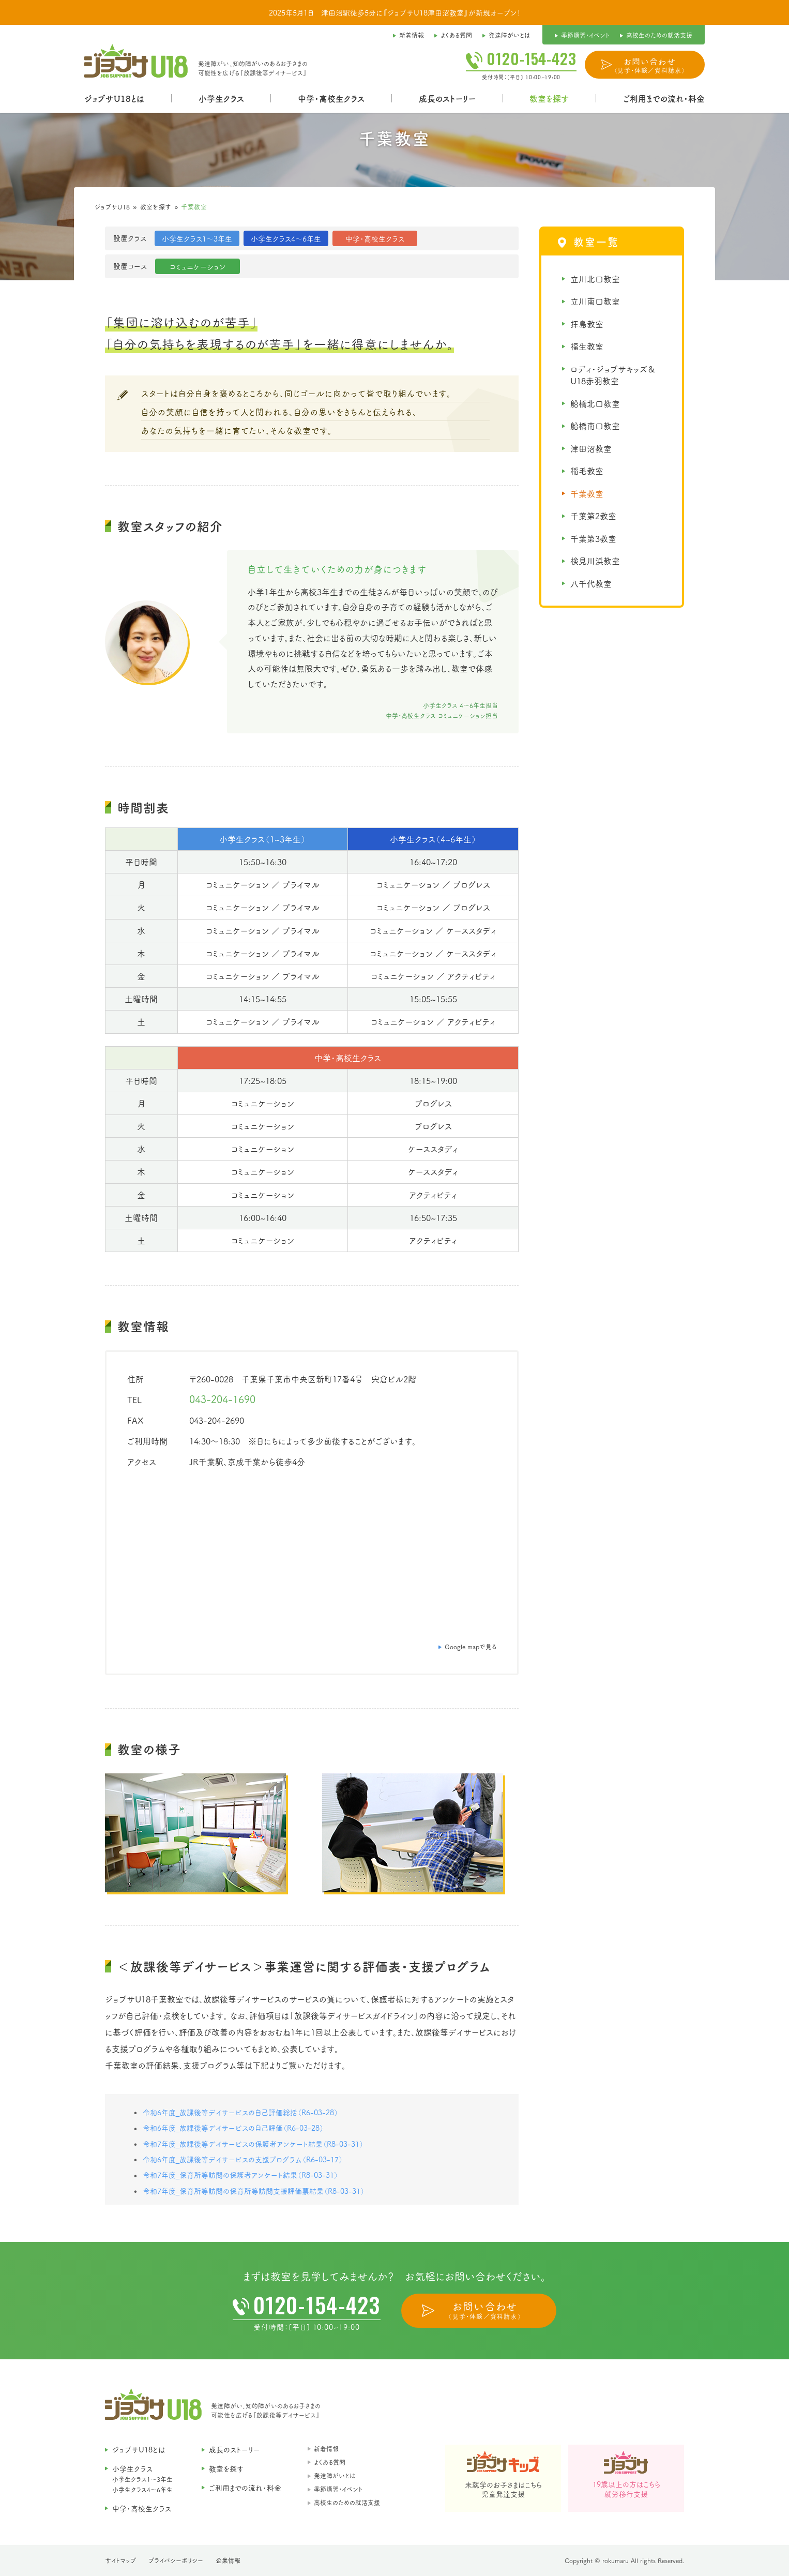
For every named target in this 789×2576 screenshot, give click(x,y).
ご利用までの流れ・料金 (664, 98)
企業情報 (228, 2560)
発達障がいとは (334, 2475)
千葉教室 (586, 493)
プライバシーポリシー (175, 2560)
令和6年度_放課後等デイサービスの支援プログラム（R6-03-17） (243, 2159)
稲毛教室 (586, 470)
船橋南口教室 (595, 425)
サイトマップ (120, 2560)
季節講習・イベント (338, 2488)
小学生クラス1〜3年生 (142, 2479)
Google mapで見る (470, 1646)
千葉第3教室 (593, 538)
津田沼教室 (591, 448)
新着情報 (326, 2448)
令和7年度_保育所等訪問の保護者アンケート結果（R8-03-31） (240, 2175)
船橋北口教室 (595, 403)
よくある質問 (329, 2462)
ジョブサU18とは (114, 98)
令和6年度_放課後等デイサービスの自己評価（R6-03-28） (233, 2127)
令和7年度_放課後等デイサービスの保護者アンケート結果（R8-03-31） (253, 2143)
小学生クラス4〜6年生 (142, 2489)
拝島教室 (586, 323)
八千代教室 (591, 583)
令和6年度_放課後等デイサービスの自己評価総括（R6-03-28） (240, 2112)
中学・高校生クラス (331, 98)
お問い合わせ (650, 65)
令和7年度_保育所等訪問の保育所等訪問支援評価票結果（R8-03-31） (254, 2191)
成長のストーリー (447, 98)
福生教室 (586, 346)
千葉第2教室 (593, 515)
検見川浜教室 (595, 560)
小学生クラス (221, 98)
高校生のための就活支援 (347, 2502)
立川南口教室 (595, 301)
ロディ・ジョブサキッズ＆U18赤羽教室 (613, 375)
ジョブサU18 (112, 206)
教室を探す (156, 206)
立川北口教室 (595, 278)
